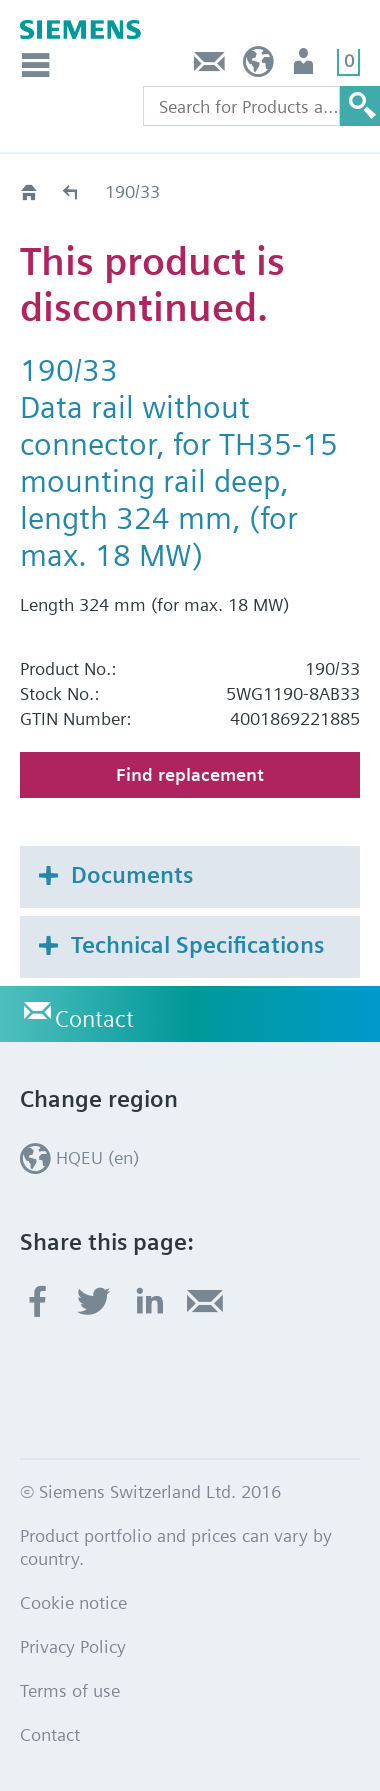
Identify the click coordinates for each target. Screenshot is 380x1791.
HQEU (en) (258, 66)
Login (305, 66)
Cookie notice (73, 1602)
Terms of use (70, 1690)
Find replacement (190, 774)
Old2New (71, 191)
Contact (210, 66)
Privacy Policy (73, 1646)
